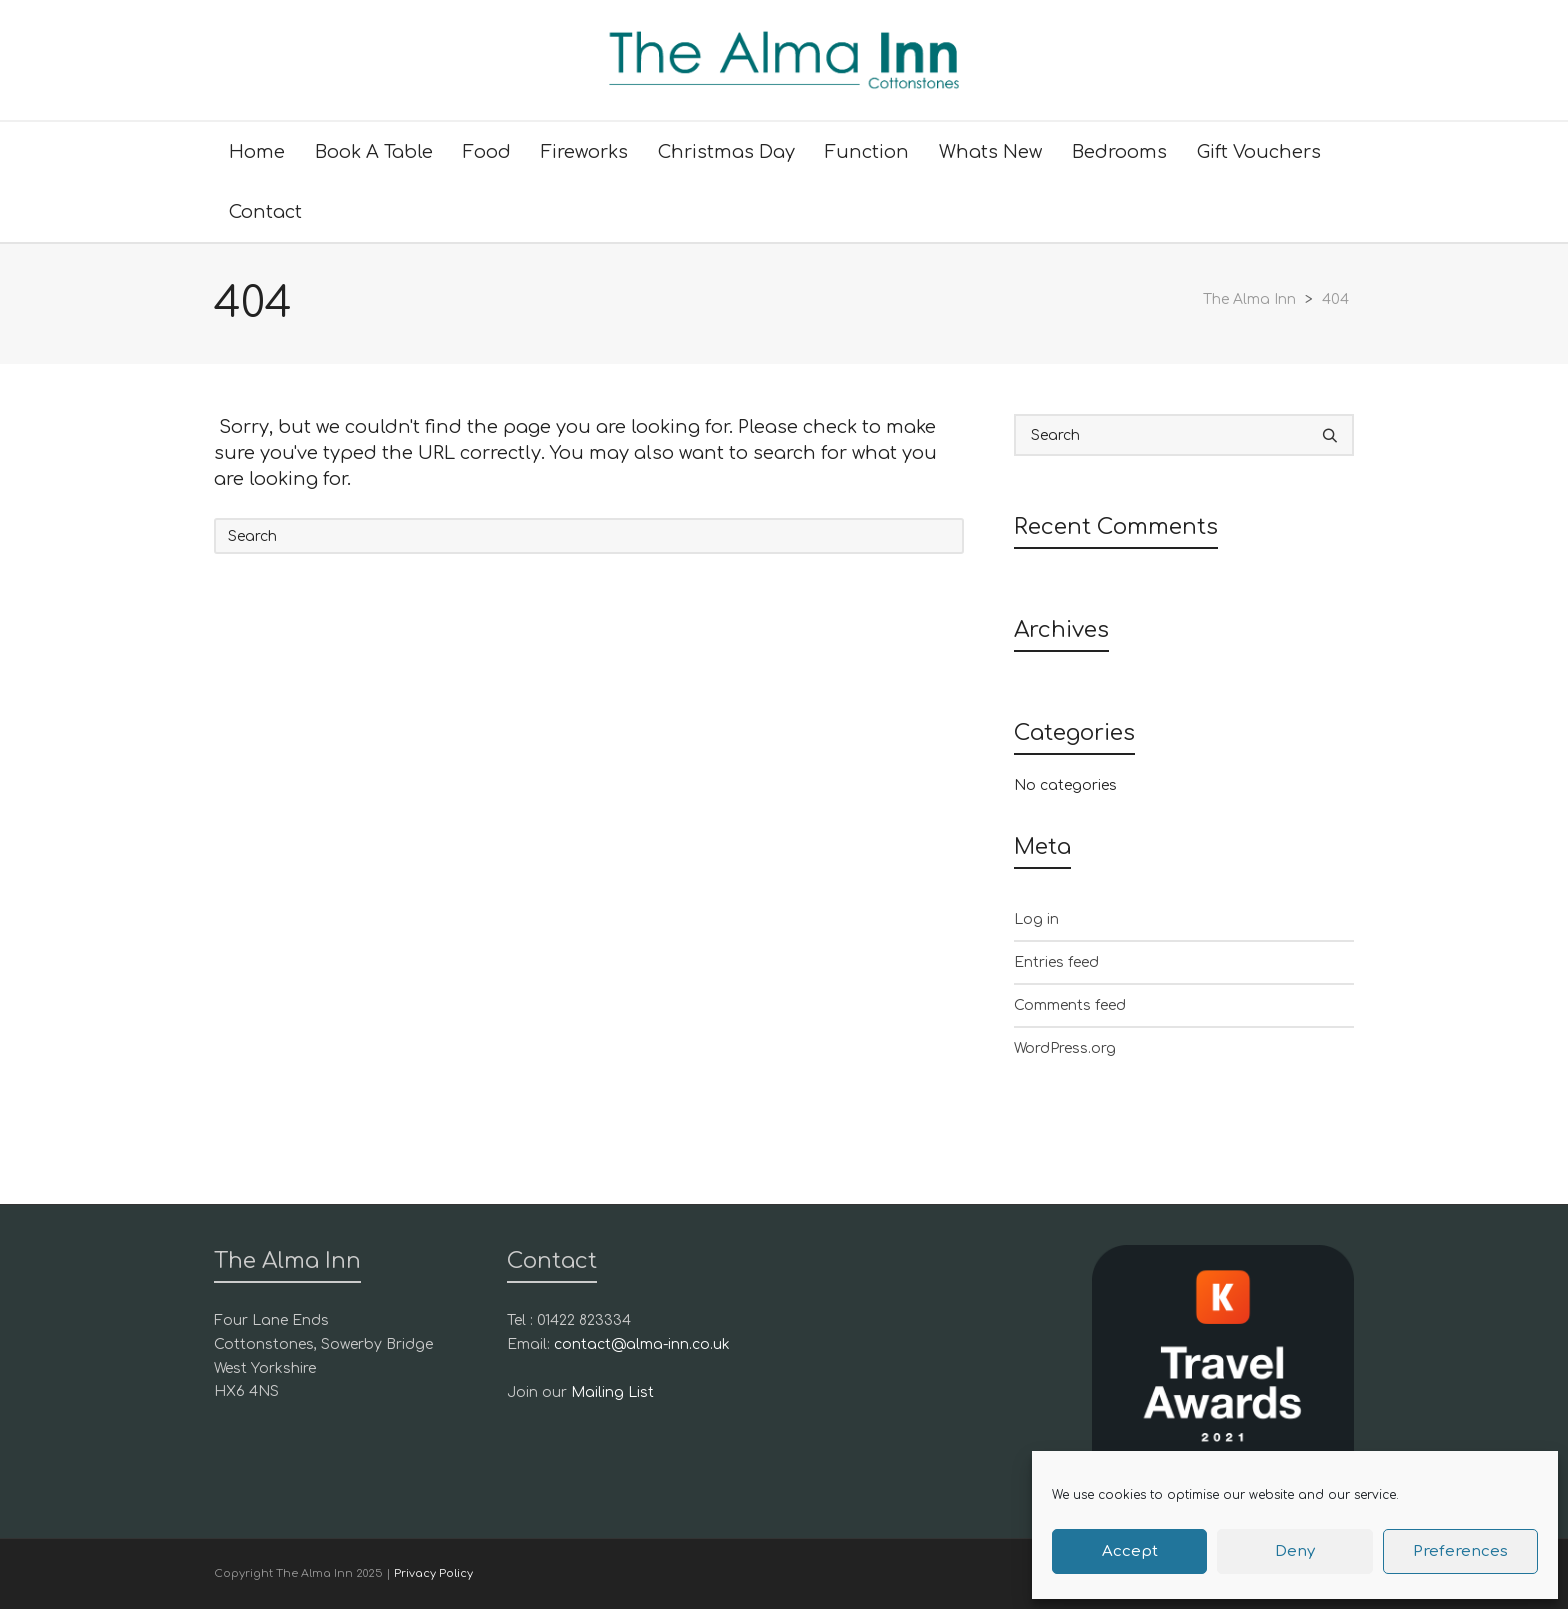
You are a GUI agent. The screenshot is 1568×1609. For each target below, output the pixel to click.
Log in (1036, 919)
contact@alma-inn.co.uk (642, 1344)
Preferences (1460, 1551)
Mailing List (612, 1392)
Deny (1295, 1551)
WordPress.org (1065, 1048)
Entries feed (1056, 962)
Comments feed (1070, 1005)
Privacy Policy (433, 1573)
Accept (1130, 1551)
